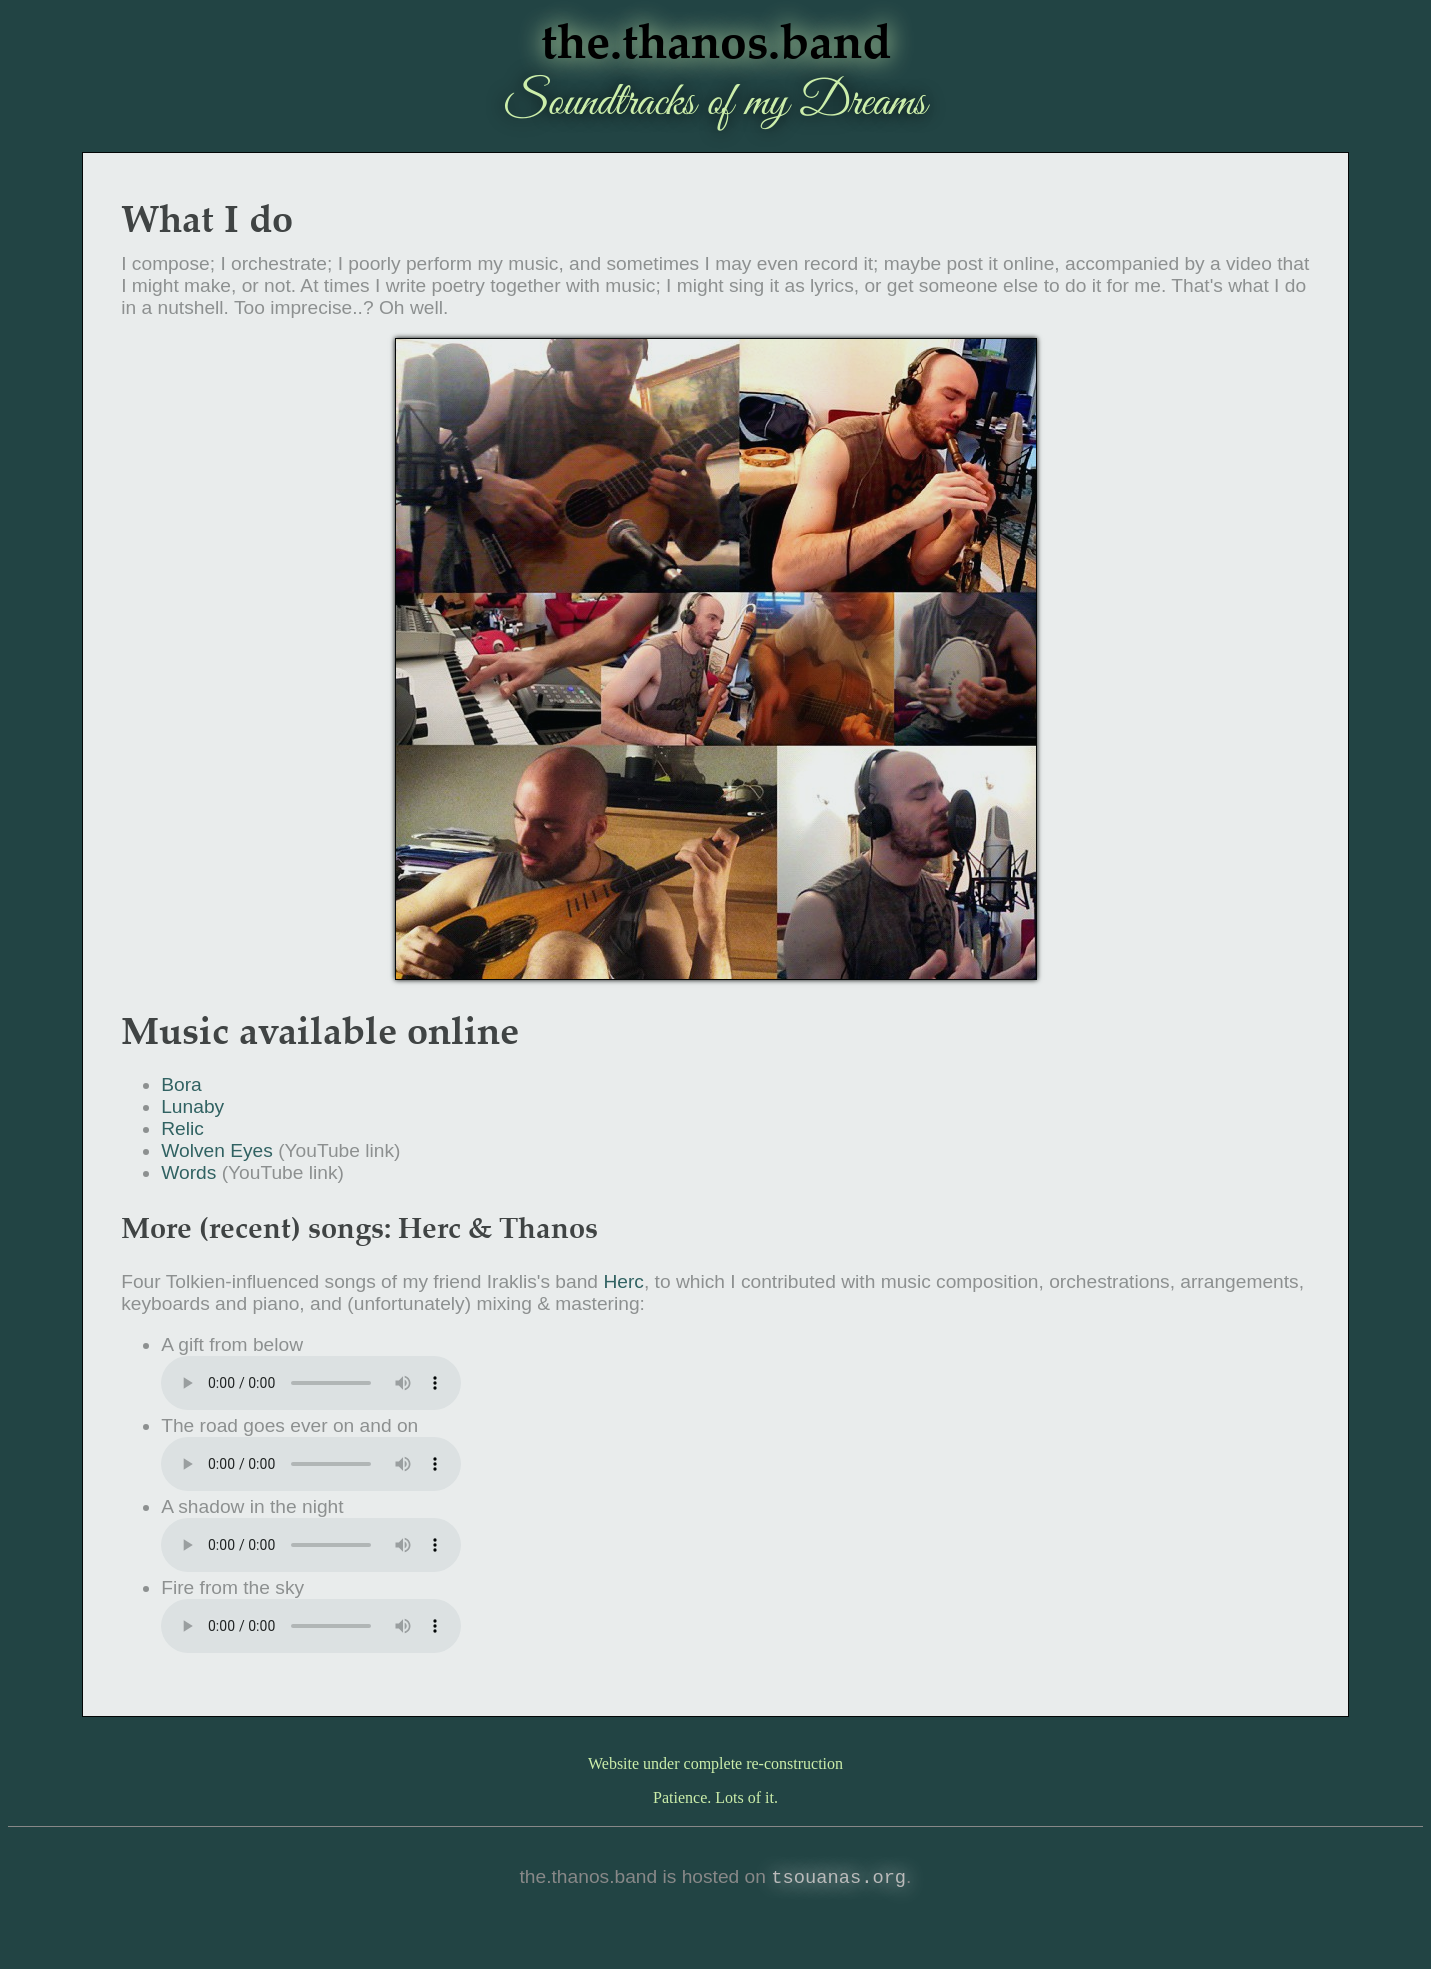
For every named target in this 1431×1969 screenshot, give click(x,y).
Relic (182, 1128)
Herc (623, 1281)
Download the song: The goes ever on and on (311, 1464)
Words (188, 1172)
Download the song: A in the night (311, 1545)
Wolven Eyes (217, 1150)
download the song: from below (311, 1383)
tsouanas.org (838, 1878)
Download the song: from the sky (311, 1626)
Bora (181, 1084)
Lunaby (192, 1106)
